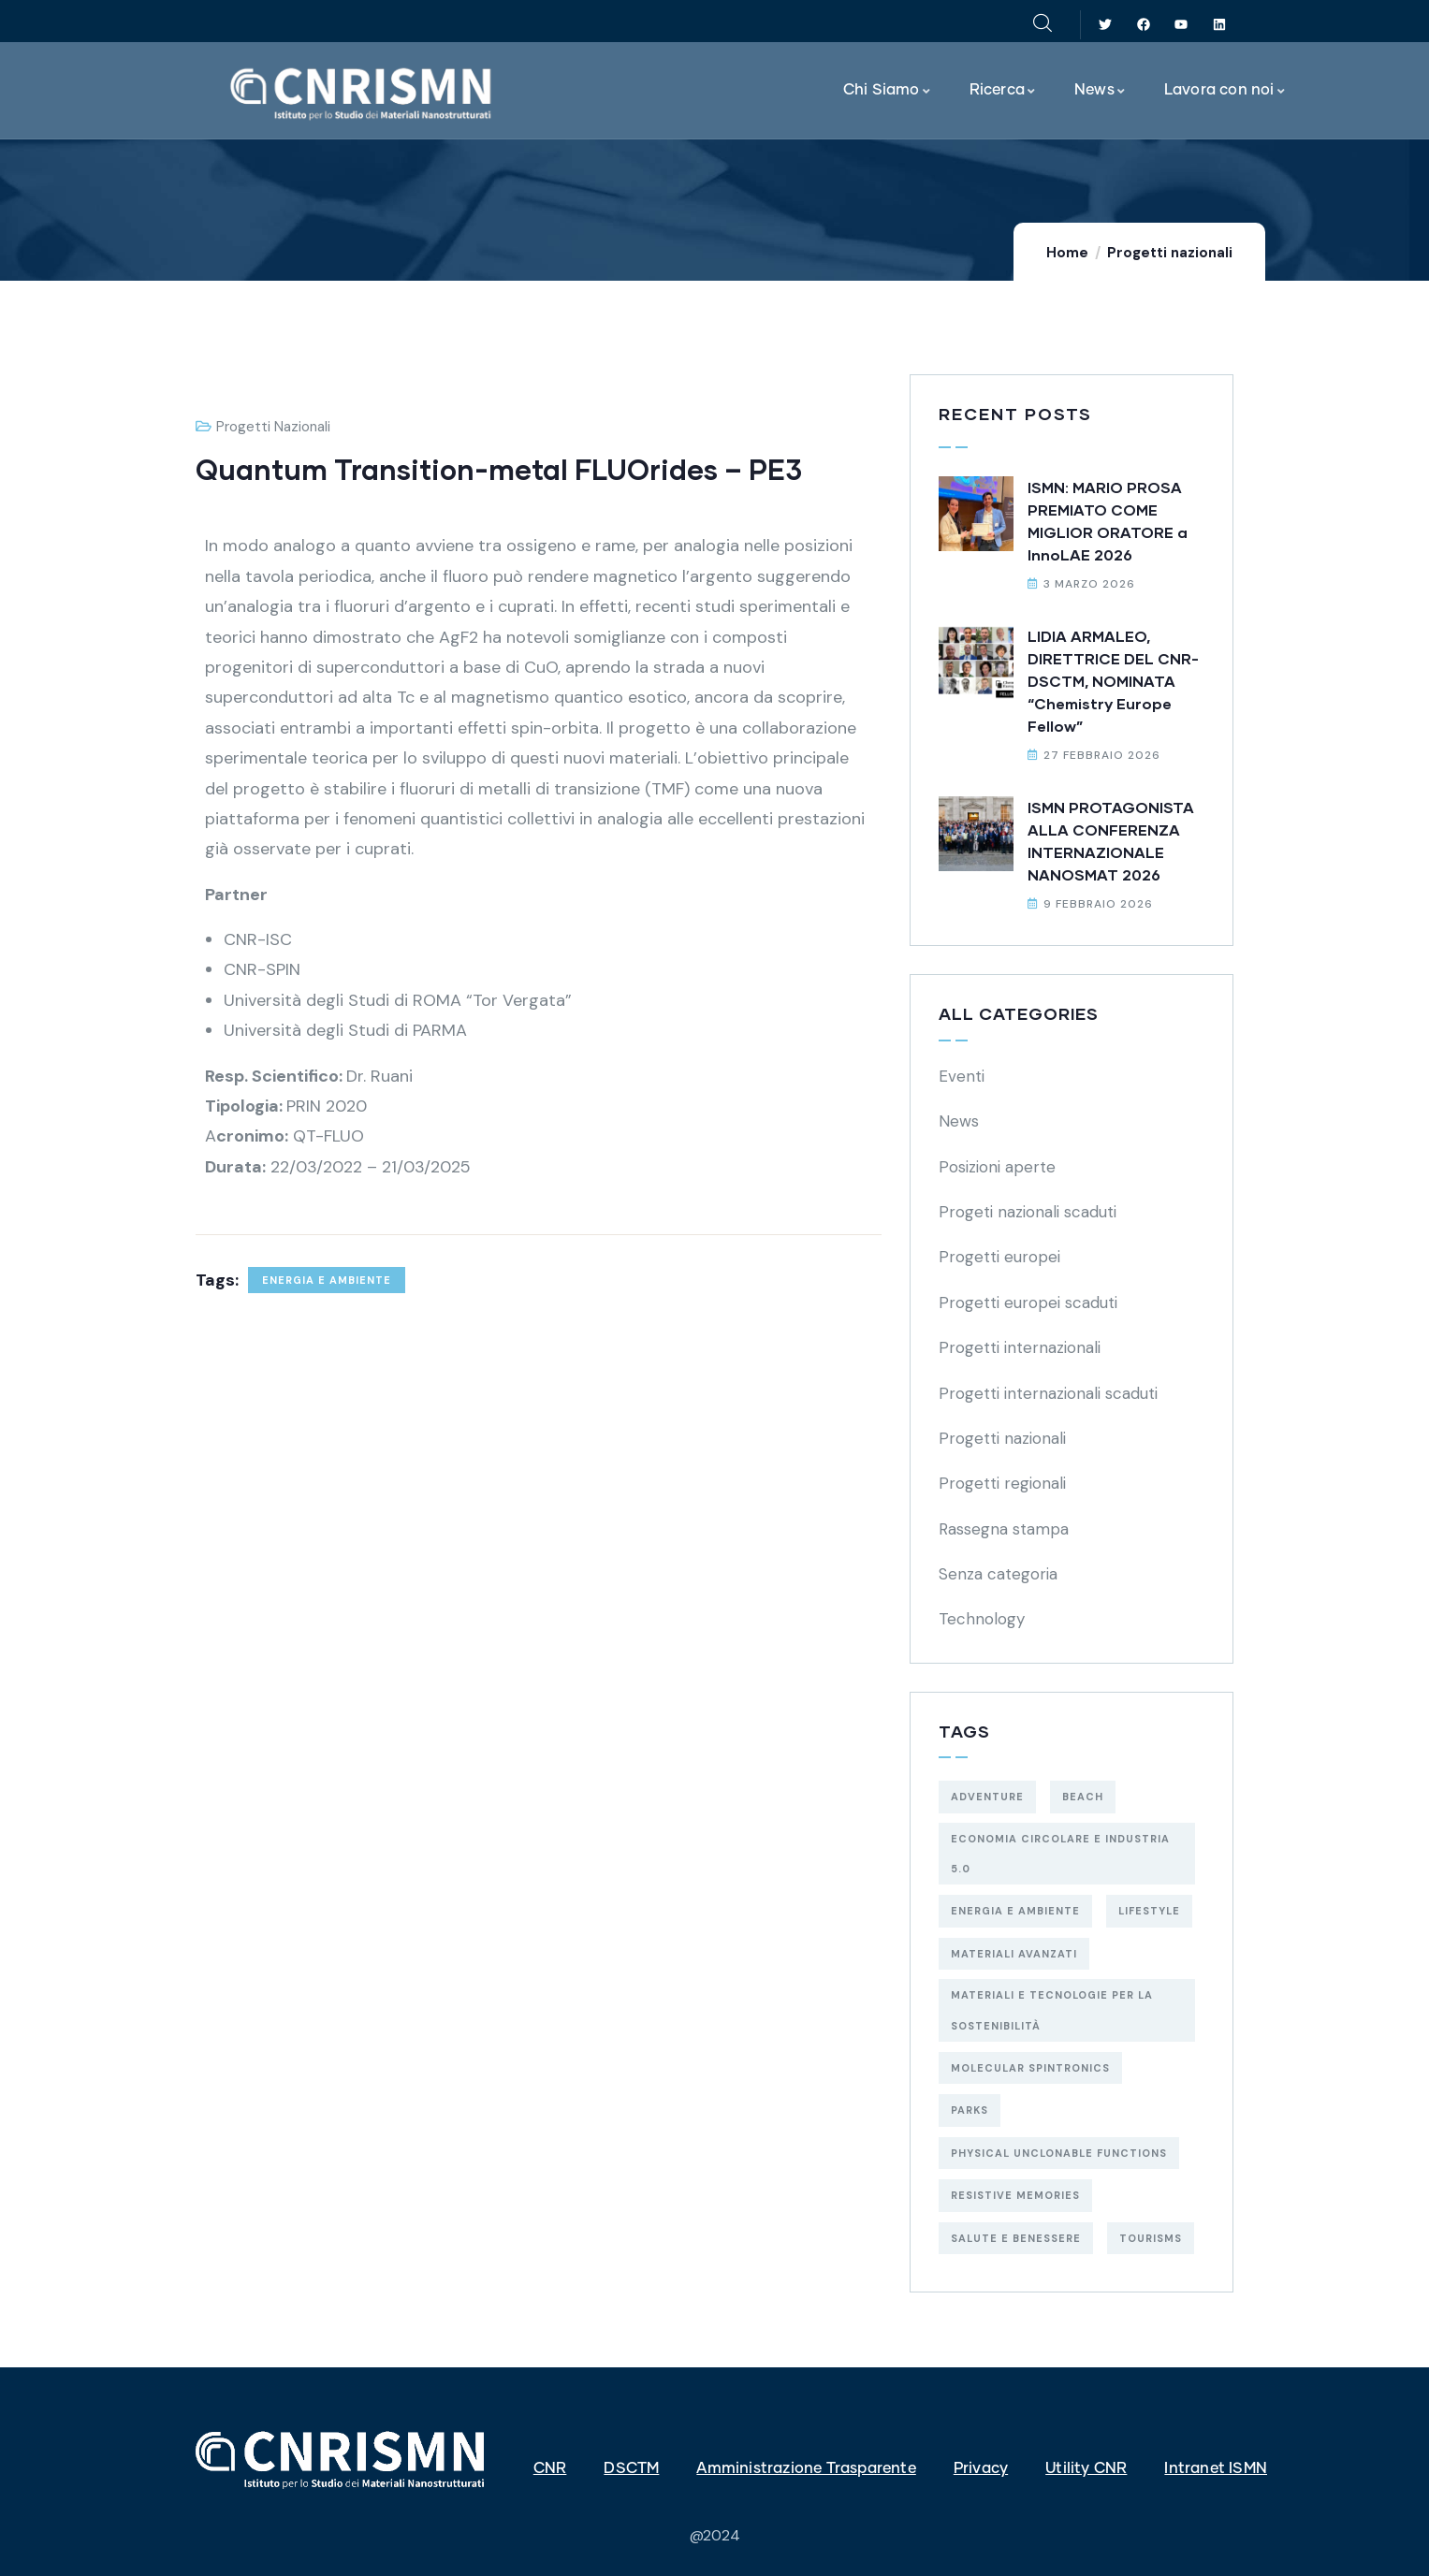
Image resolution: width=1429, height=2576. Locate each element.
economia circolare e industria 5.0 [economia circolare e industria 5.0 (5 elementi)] (1060, 1853)
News (959, 1121)
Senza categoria (998, 1574)
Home (1067, 252)
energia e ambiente (326, 1280)
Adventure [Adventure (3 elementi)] (987, 1796)
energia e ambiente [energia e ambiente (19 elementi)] (1015, 1910)
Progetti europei (999, 1256)
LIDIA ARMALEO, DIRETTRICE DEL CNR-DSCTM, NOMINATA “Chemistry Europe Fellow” (1113, 681)
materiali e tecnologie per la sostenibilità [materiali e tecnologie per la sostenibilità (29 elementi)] (1052, 2009)
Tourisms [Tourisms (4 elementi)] (1150, 2238)
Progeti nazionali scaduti (1027, 1211)
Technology (982, 1618)
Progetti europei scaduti (1028, 1302)
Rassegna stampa (1004, 1529)
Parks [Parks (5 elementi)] (969, 2110)
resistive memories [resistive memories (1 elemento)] (1015, 2195)
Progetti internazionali (1020, 1347)
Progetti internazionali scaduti (1048, 1393)
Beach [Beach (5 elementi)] (1082, 1796)
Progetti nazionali (1169, 252)
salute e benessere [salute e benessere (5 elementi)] (1016, 2238)
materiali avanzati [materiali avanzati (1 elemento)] (1014, 1953)
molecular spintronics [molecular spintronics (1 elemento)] (1030, 2067)
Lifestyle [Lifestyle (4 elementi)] (1149, 1910)
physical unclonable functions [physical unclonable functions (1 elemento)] (1059, 2153)
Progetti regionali (1002, 1483)
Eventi (961, 1076)
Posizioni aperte (997, 1167)
